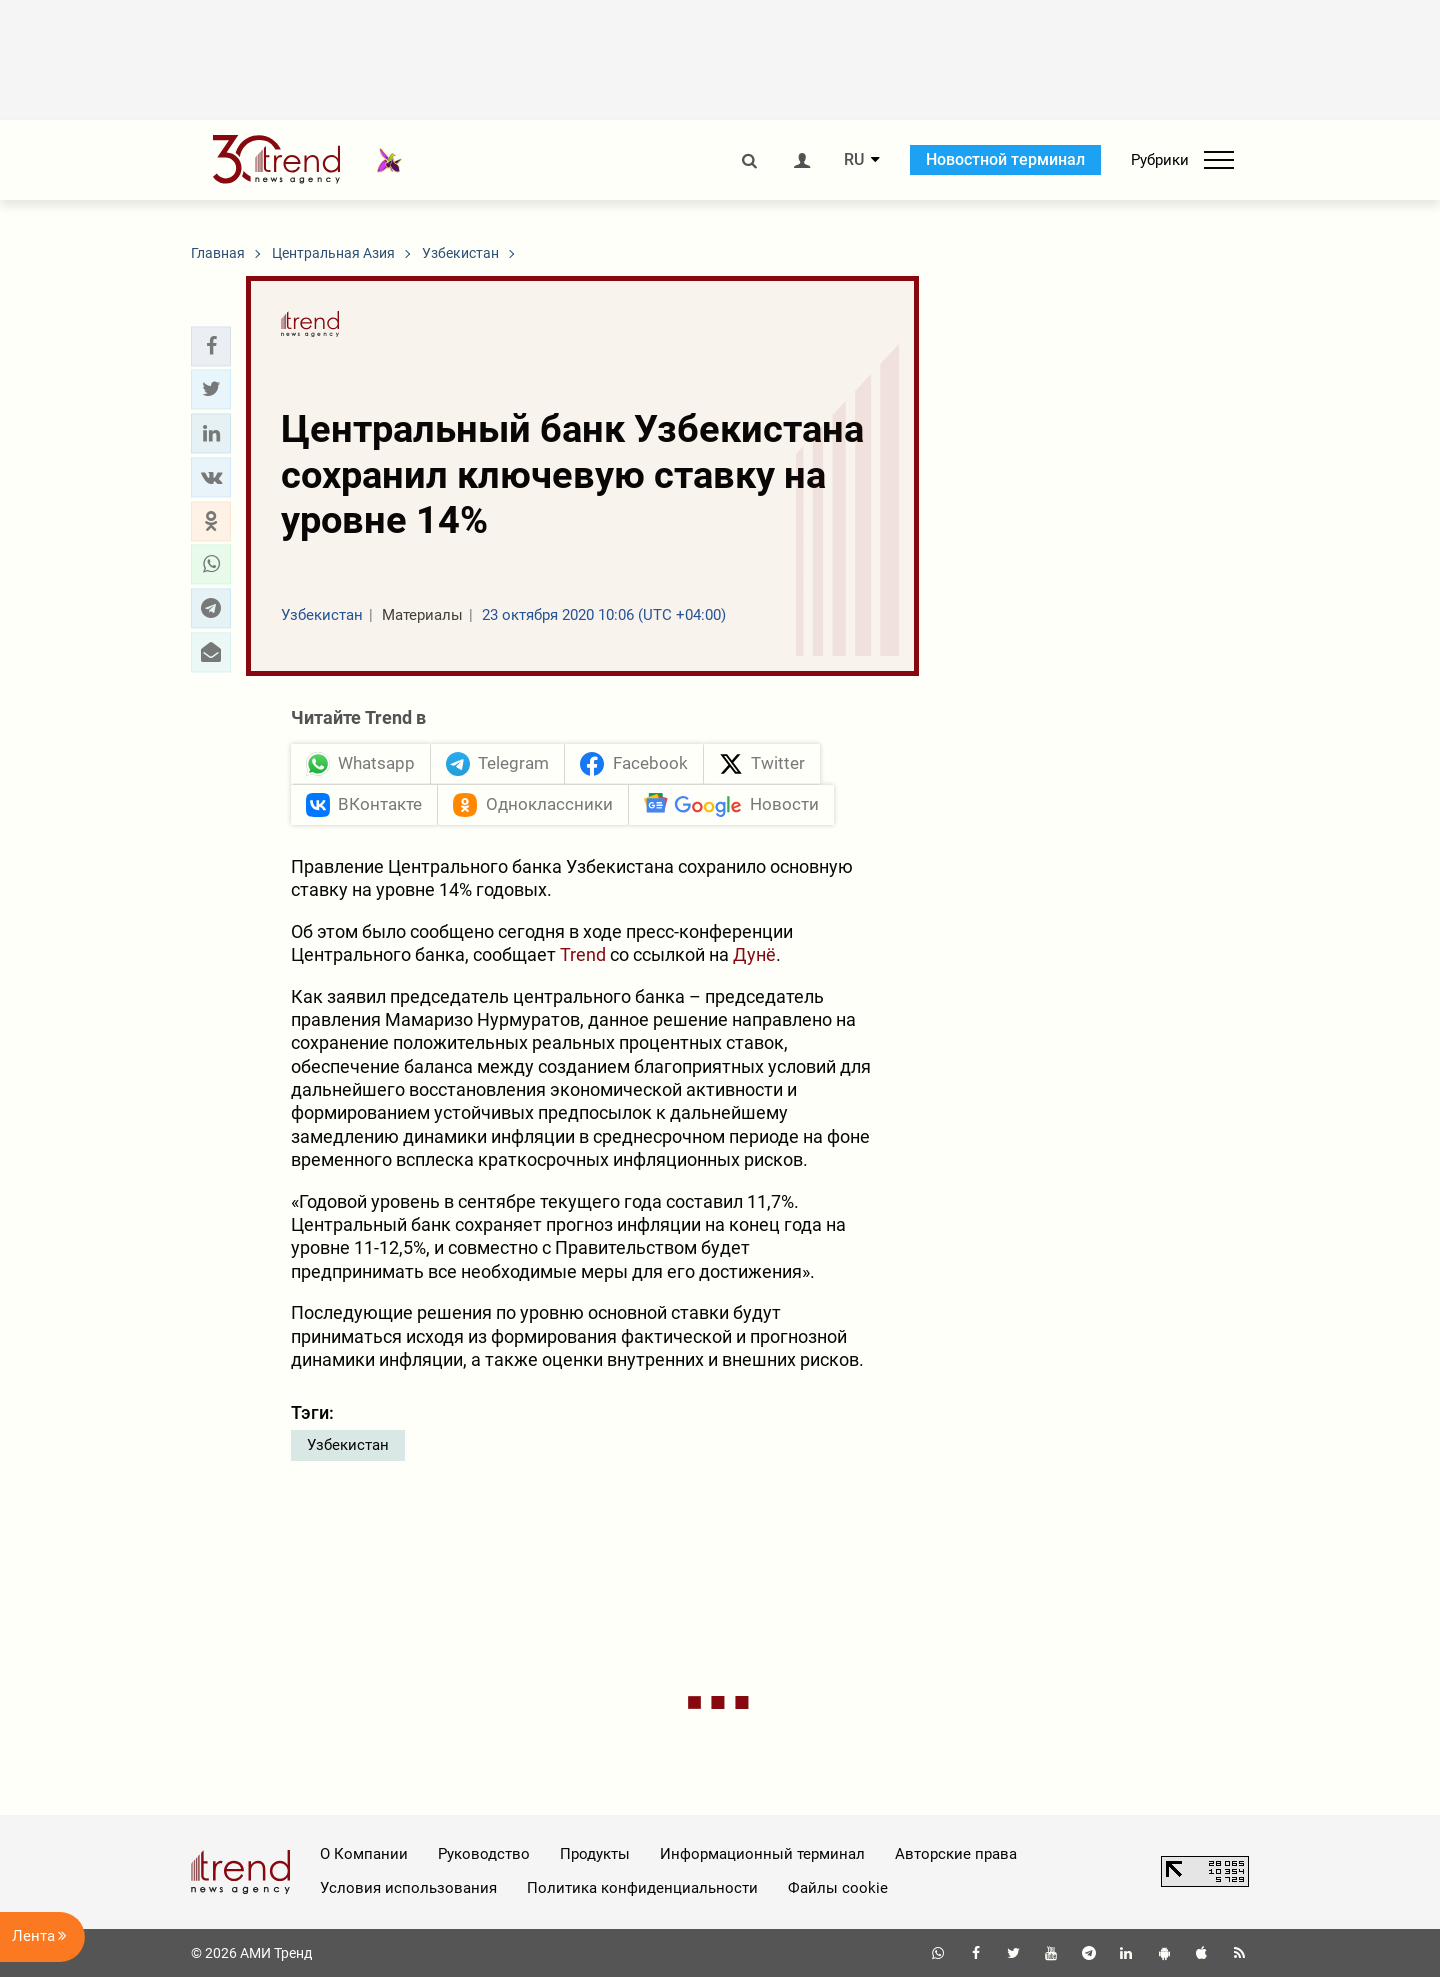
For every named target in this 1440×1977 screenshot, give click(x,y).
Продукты (595, 1854)
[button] (211, 346)
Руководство (484, 1854)
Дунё (754, 954)
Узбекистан (348, 1445)
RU (854, 160)
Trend (583, 954)
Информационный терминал (762, 1854)
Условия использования (408, 1888)
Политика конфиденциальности (642, 1888)
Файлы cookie (838, 1888)
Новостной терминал (1005, 159)
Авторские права (956, 1854)
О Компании (364, 1854)
